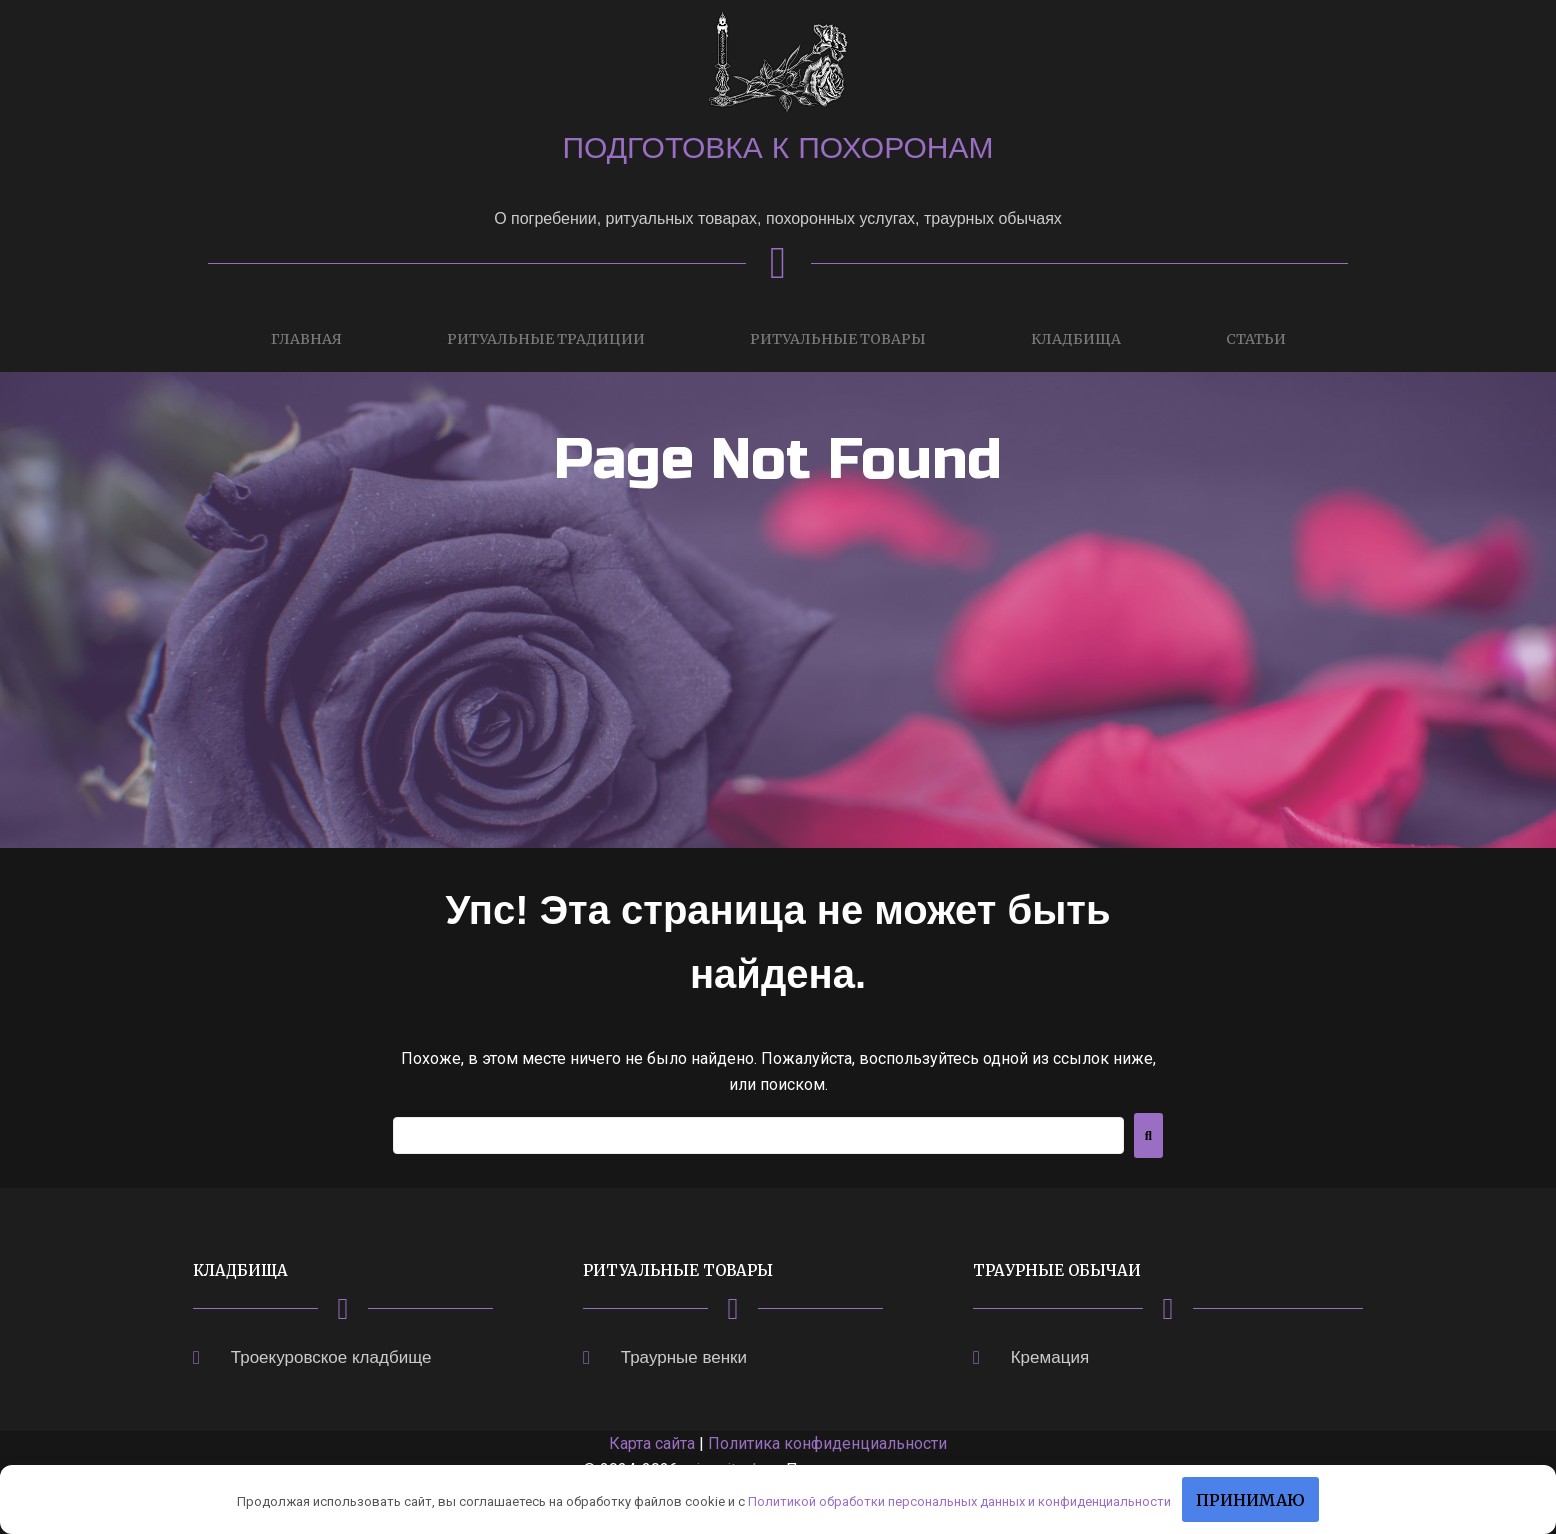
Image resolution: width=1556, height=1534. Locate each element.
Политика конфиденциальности (827, 1443)
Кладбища (1076, 339)
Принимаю (1250, 1500)
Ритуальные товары (838, 339)
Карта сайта (652, 1443)
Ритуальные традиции (546, 339)
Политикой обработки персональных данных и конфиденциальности (959, 1501)
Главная (306, 339)
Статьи (1256, 339)
